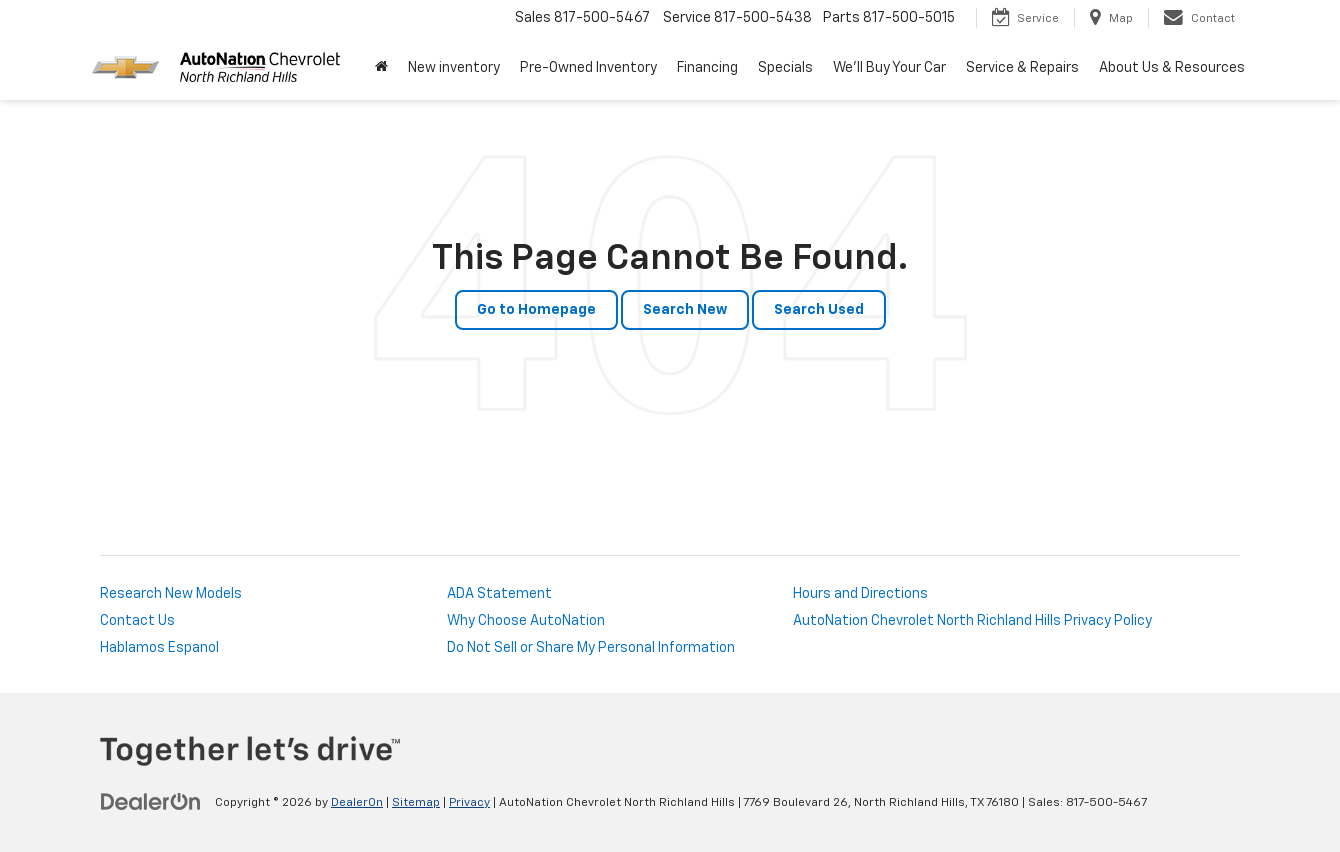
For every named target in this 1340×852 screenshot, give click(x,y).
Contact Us (137, 621)
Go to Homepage (536, 310)
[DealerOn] (151, 802)
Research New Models (171, 594)
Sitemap (416, 803)
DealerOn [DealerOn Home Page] (357, 803)
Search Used (819, 310)
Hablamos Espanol (159, 648)
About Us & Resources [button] (1172, 68)
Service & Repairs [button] (1022, 68)
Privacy (469, 803)
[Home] (381, 68)
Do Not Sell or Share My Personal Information (591, 648)
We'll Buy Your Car (889, 68)
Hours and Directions (860, 594)
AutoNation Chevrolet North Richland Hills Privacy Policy (972, 621)
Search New (685, 310)
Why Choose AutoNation (526, 621)
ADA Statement (499, 594)
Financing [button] (707, 68)
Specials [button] (785, 68)
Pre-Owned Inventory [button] (588, 68)
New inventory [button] (454, 68)
